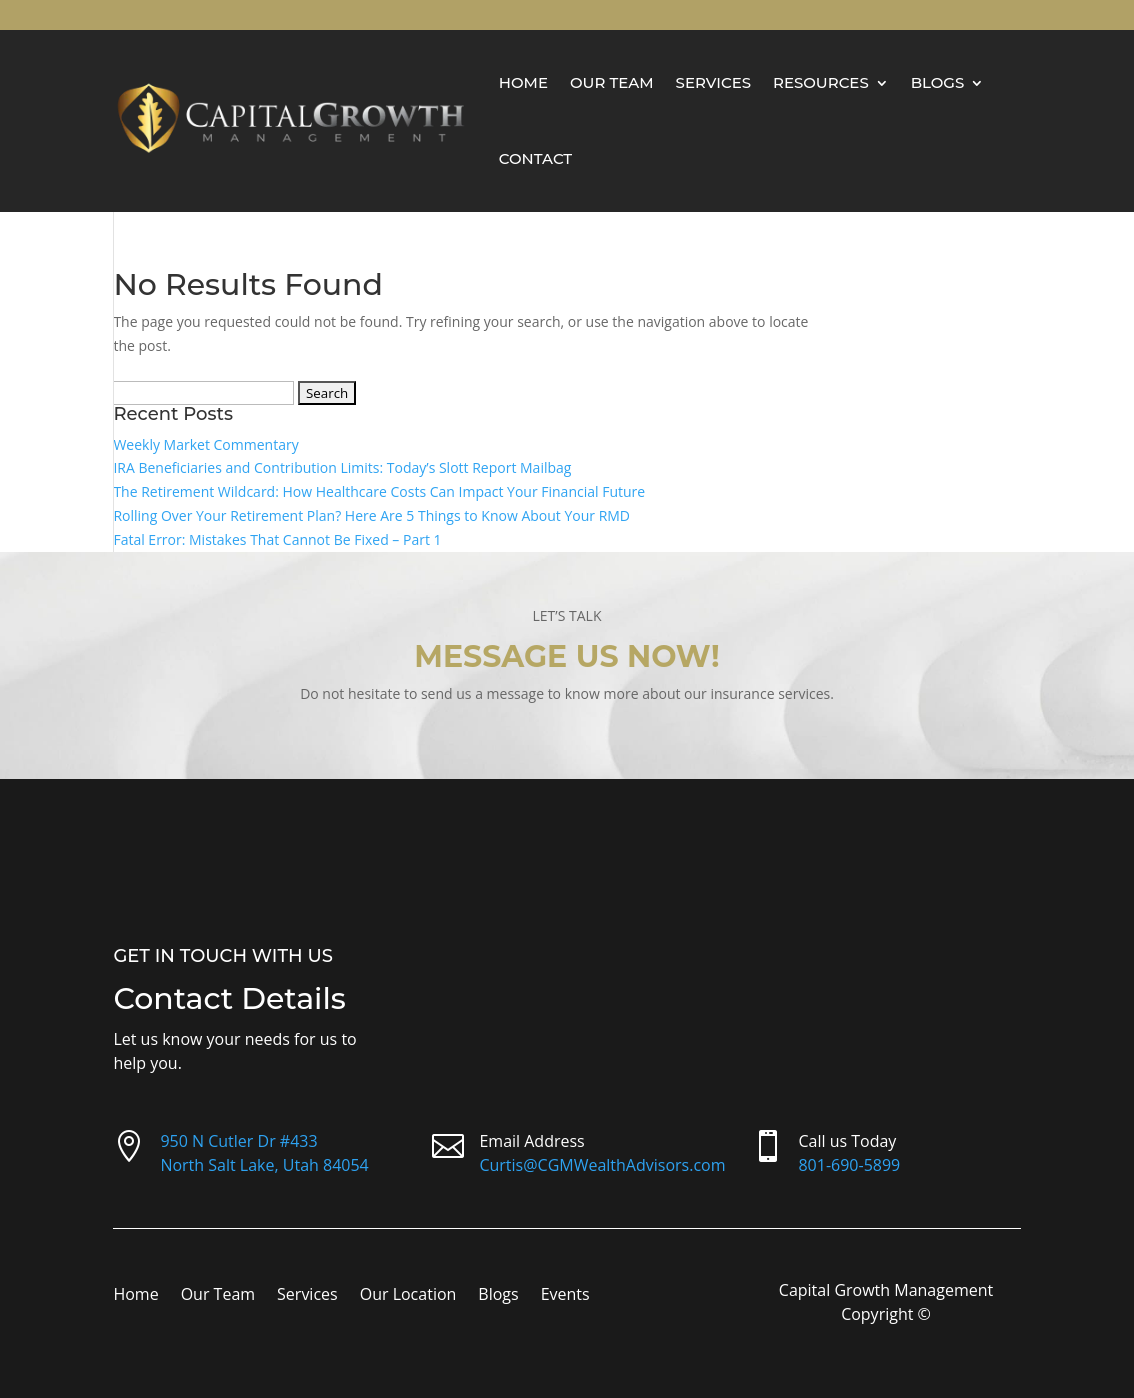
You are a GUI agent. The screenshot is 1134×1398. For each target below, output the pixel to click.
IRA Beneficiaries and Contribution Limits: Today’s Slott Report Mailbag (342, 467)
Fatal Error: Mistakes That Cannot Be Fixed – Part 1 (277, 539)
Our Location (408, 1296)
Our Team (612, 82)
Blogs (938, 82)
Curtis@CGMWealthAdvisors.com (602, 1165)
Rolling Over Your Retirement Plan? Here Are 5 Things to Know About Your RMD (371, 515)
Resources (821, 82)
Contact (535, 158)
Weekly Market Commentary (205, 444)
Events (565, 1296)
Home (523, 82)
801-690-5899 (849, 1165)
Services (713, 82)
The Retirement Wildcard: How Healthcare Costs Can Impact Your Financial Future (379, 491)
